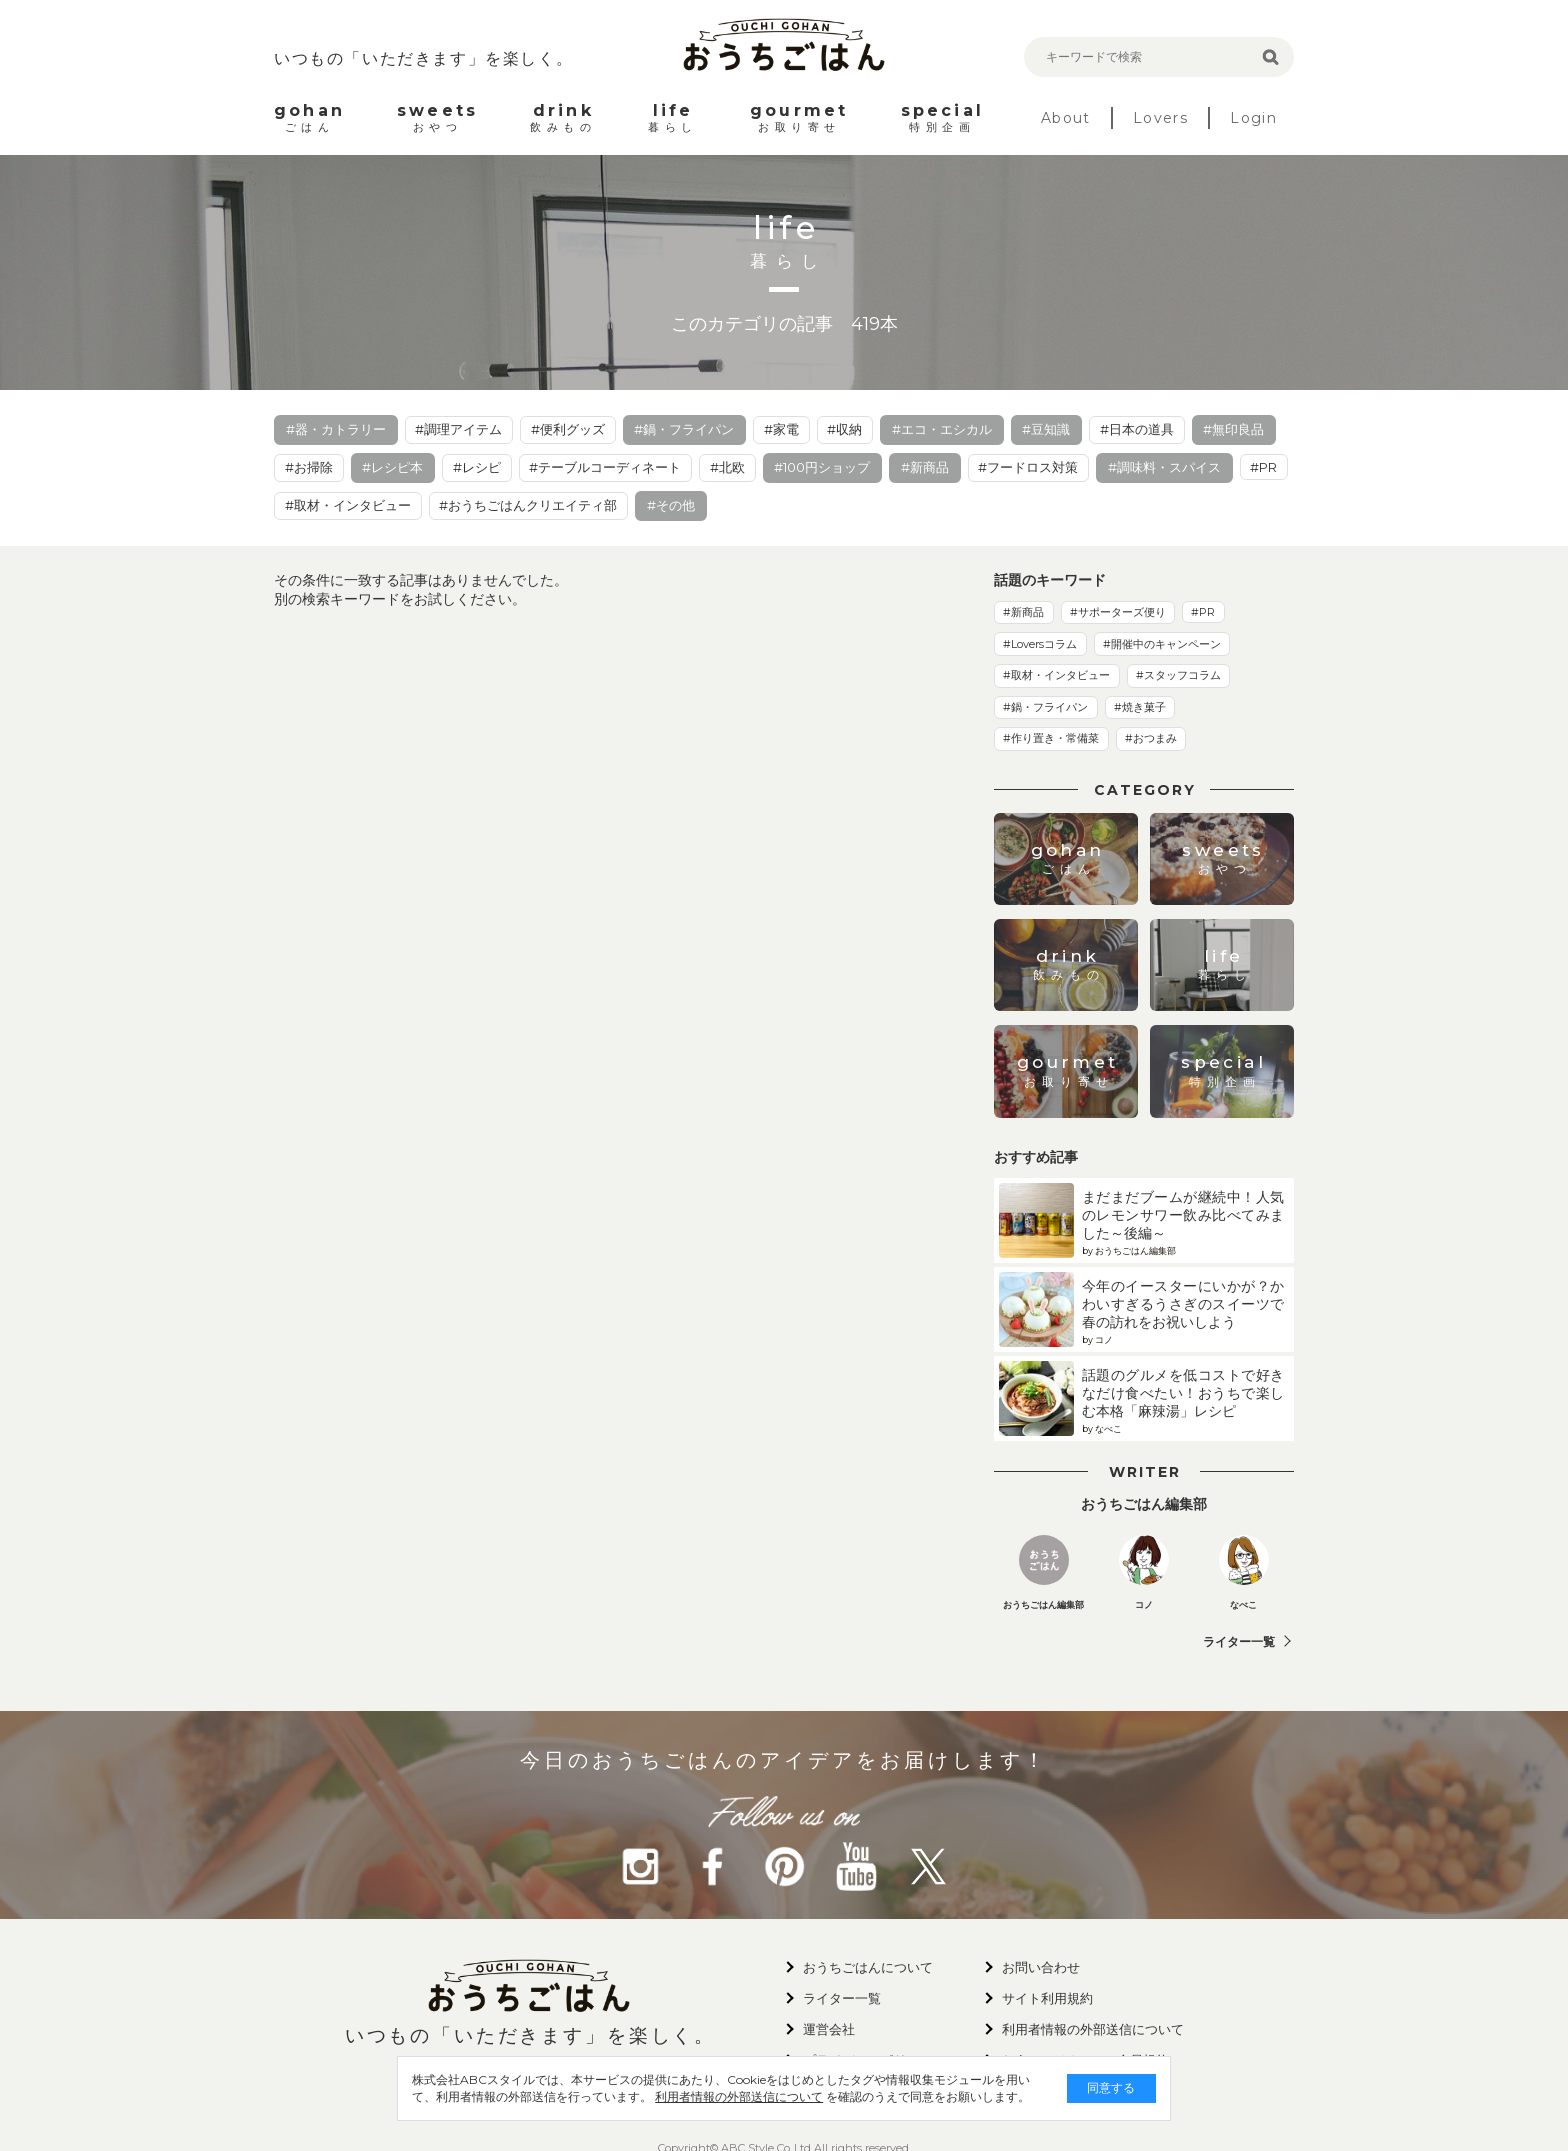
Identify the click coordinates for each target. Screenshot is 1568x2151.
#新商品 (925, 467)
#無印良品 (1233, 429)
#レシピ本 (392, 467)
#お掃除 (309, 467)
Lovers (1160, 118)
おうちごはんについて (868, 1967)
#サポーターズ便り (1118, 612)
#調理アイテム (458, 429)
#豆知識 (1046, 429)
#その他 (671, 505)
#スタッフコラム (1178, 675)
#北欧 (727, 467)
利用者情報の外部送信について (690, 2096)
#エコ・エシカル (942, 429)
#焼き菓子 (1140, 707)
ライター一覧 (1239, 1641)
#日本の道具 (1137, 429)
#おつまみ (1151, 738)
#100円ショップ (822, 467)
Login (1253, 118)
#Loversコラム (1040, 644)
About (1066, 118)
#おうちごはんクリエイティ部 (528, 505)
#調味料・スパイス (1164, 467)
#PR (1263, 467)
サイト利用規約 (1047, 1998)
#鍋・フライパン (684, 429)
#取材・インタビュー (348, 505)
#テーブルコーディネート (605, 467)
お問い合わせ (1041, 1967)
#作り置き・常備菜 (1051, 738)
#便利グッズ (568, 429)
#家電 (781, 429)
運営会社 (829, 2029)
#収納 (844, 429)
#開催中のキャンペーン (1162, 644)
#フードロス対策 (1028, 467)
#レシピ (477, 467)
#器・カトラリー (336, 429)
